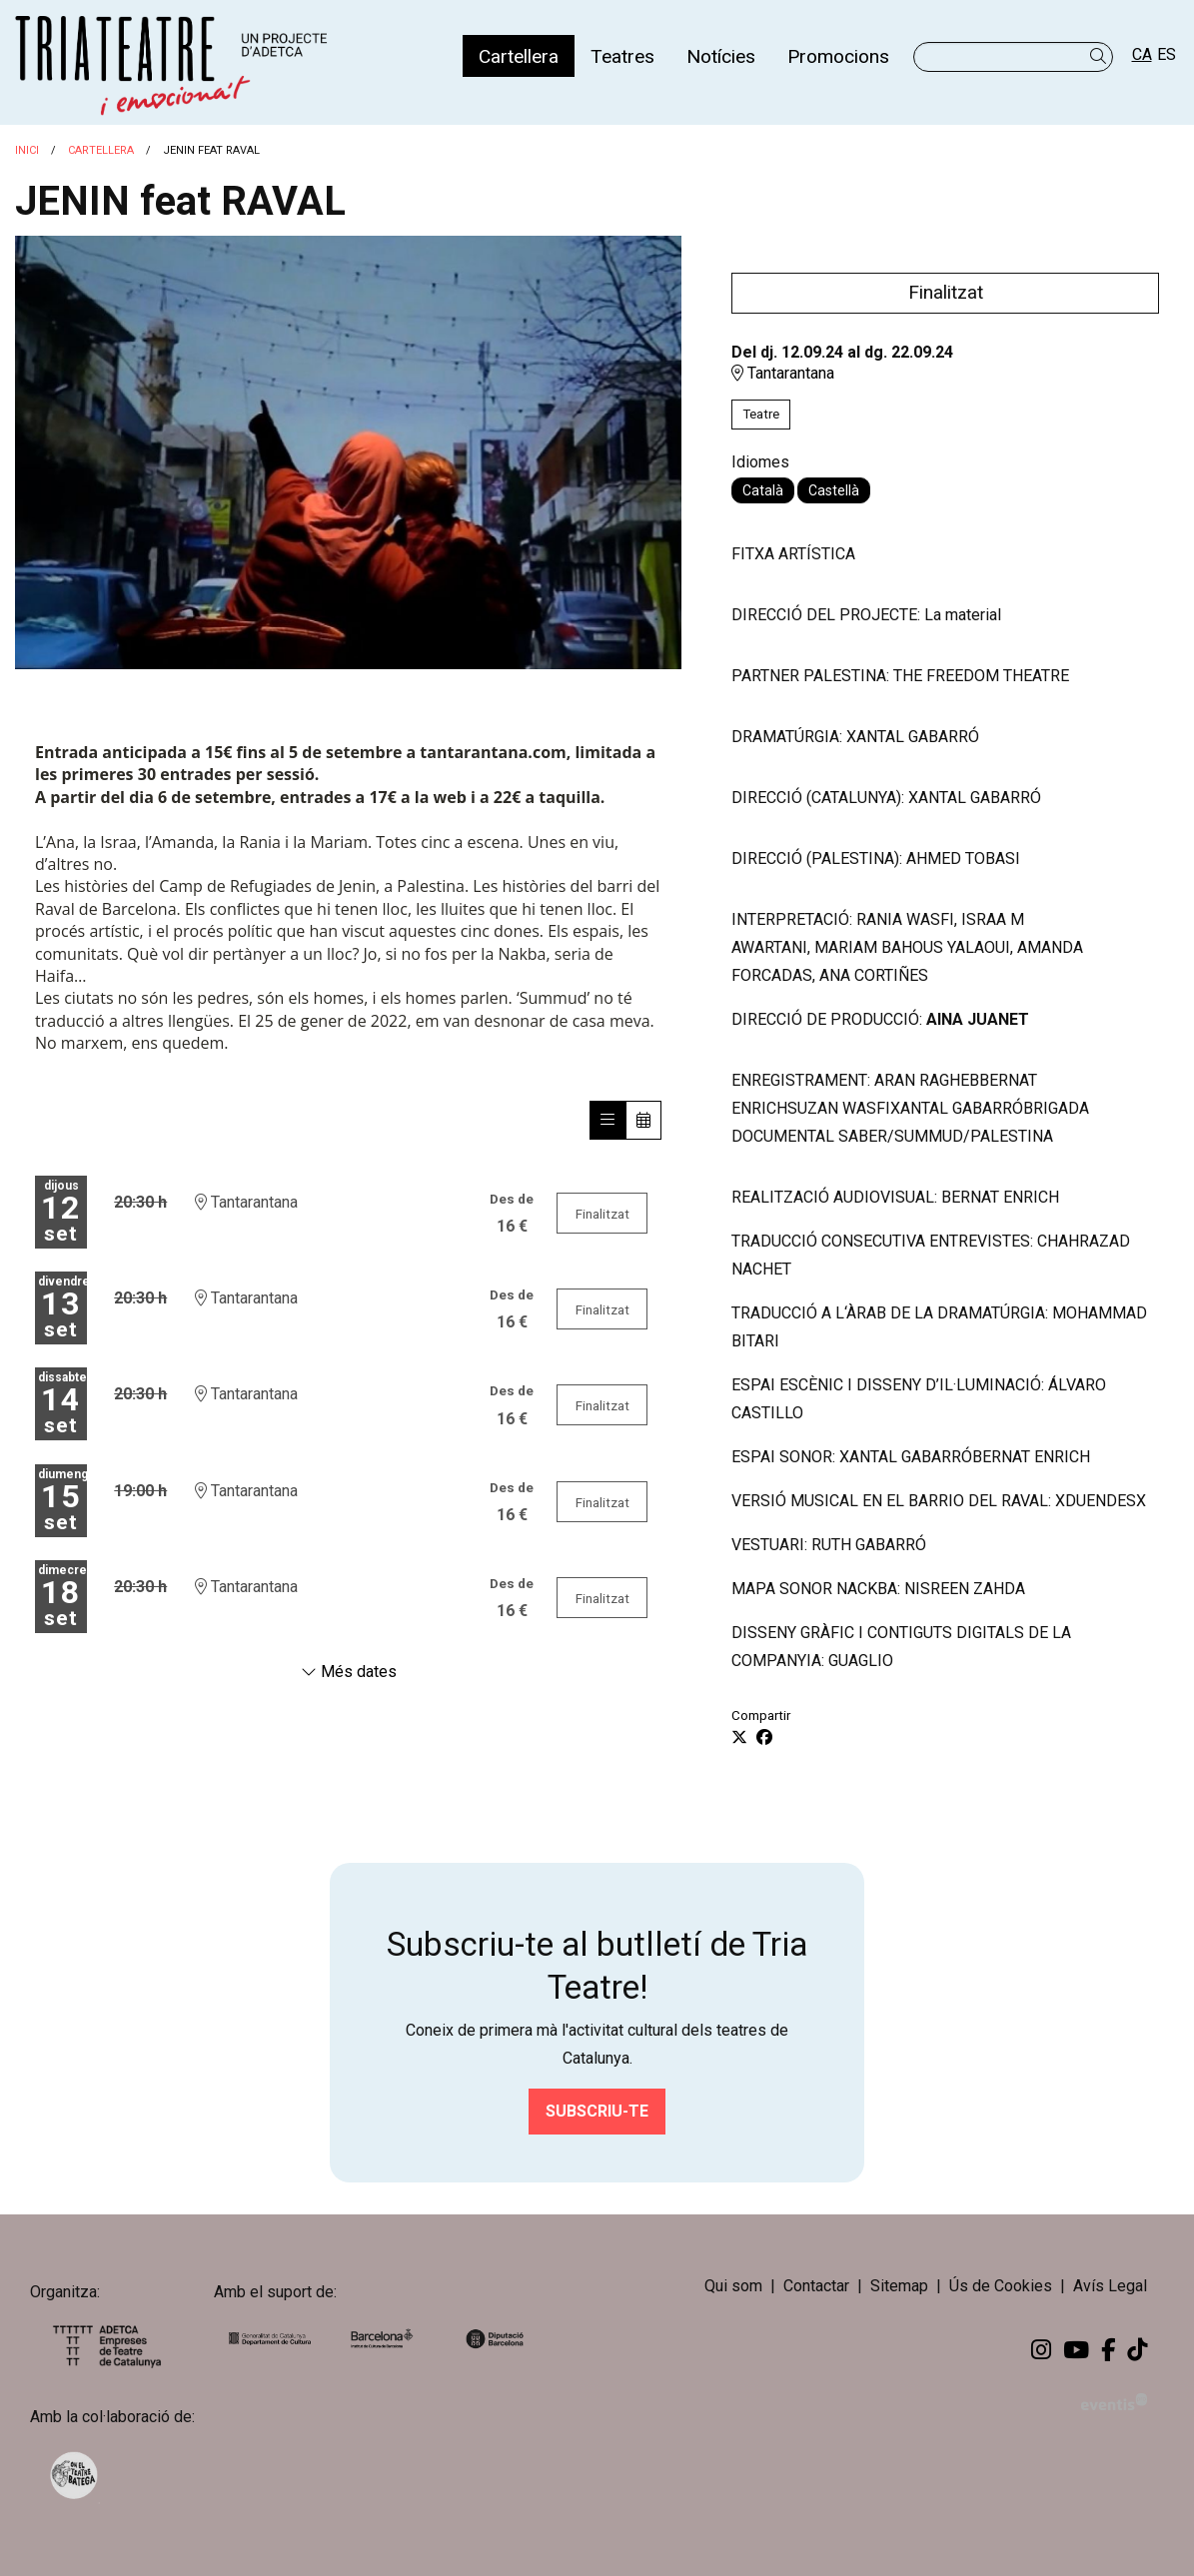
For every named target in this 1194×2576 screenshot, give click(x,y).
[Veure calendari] (643, 1120)
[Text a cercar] (1013, 57)
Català (762, 490)
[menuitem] (519, 56)
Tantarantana (782, 373)
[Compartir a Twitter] (739, 1738)
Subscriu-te (597, 2111)
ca (1142, 54)
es (1166, 54)
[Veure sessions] (607, 1120)
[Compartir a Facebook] (764, 1738)
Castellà (833, 490)
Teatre (760, 414)
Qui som (733, 2285)
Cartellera (101, 150)
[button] (1101, 56)
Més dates (349, 1671)
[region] (348, 452)
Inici (27, 150)
